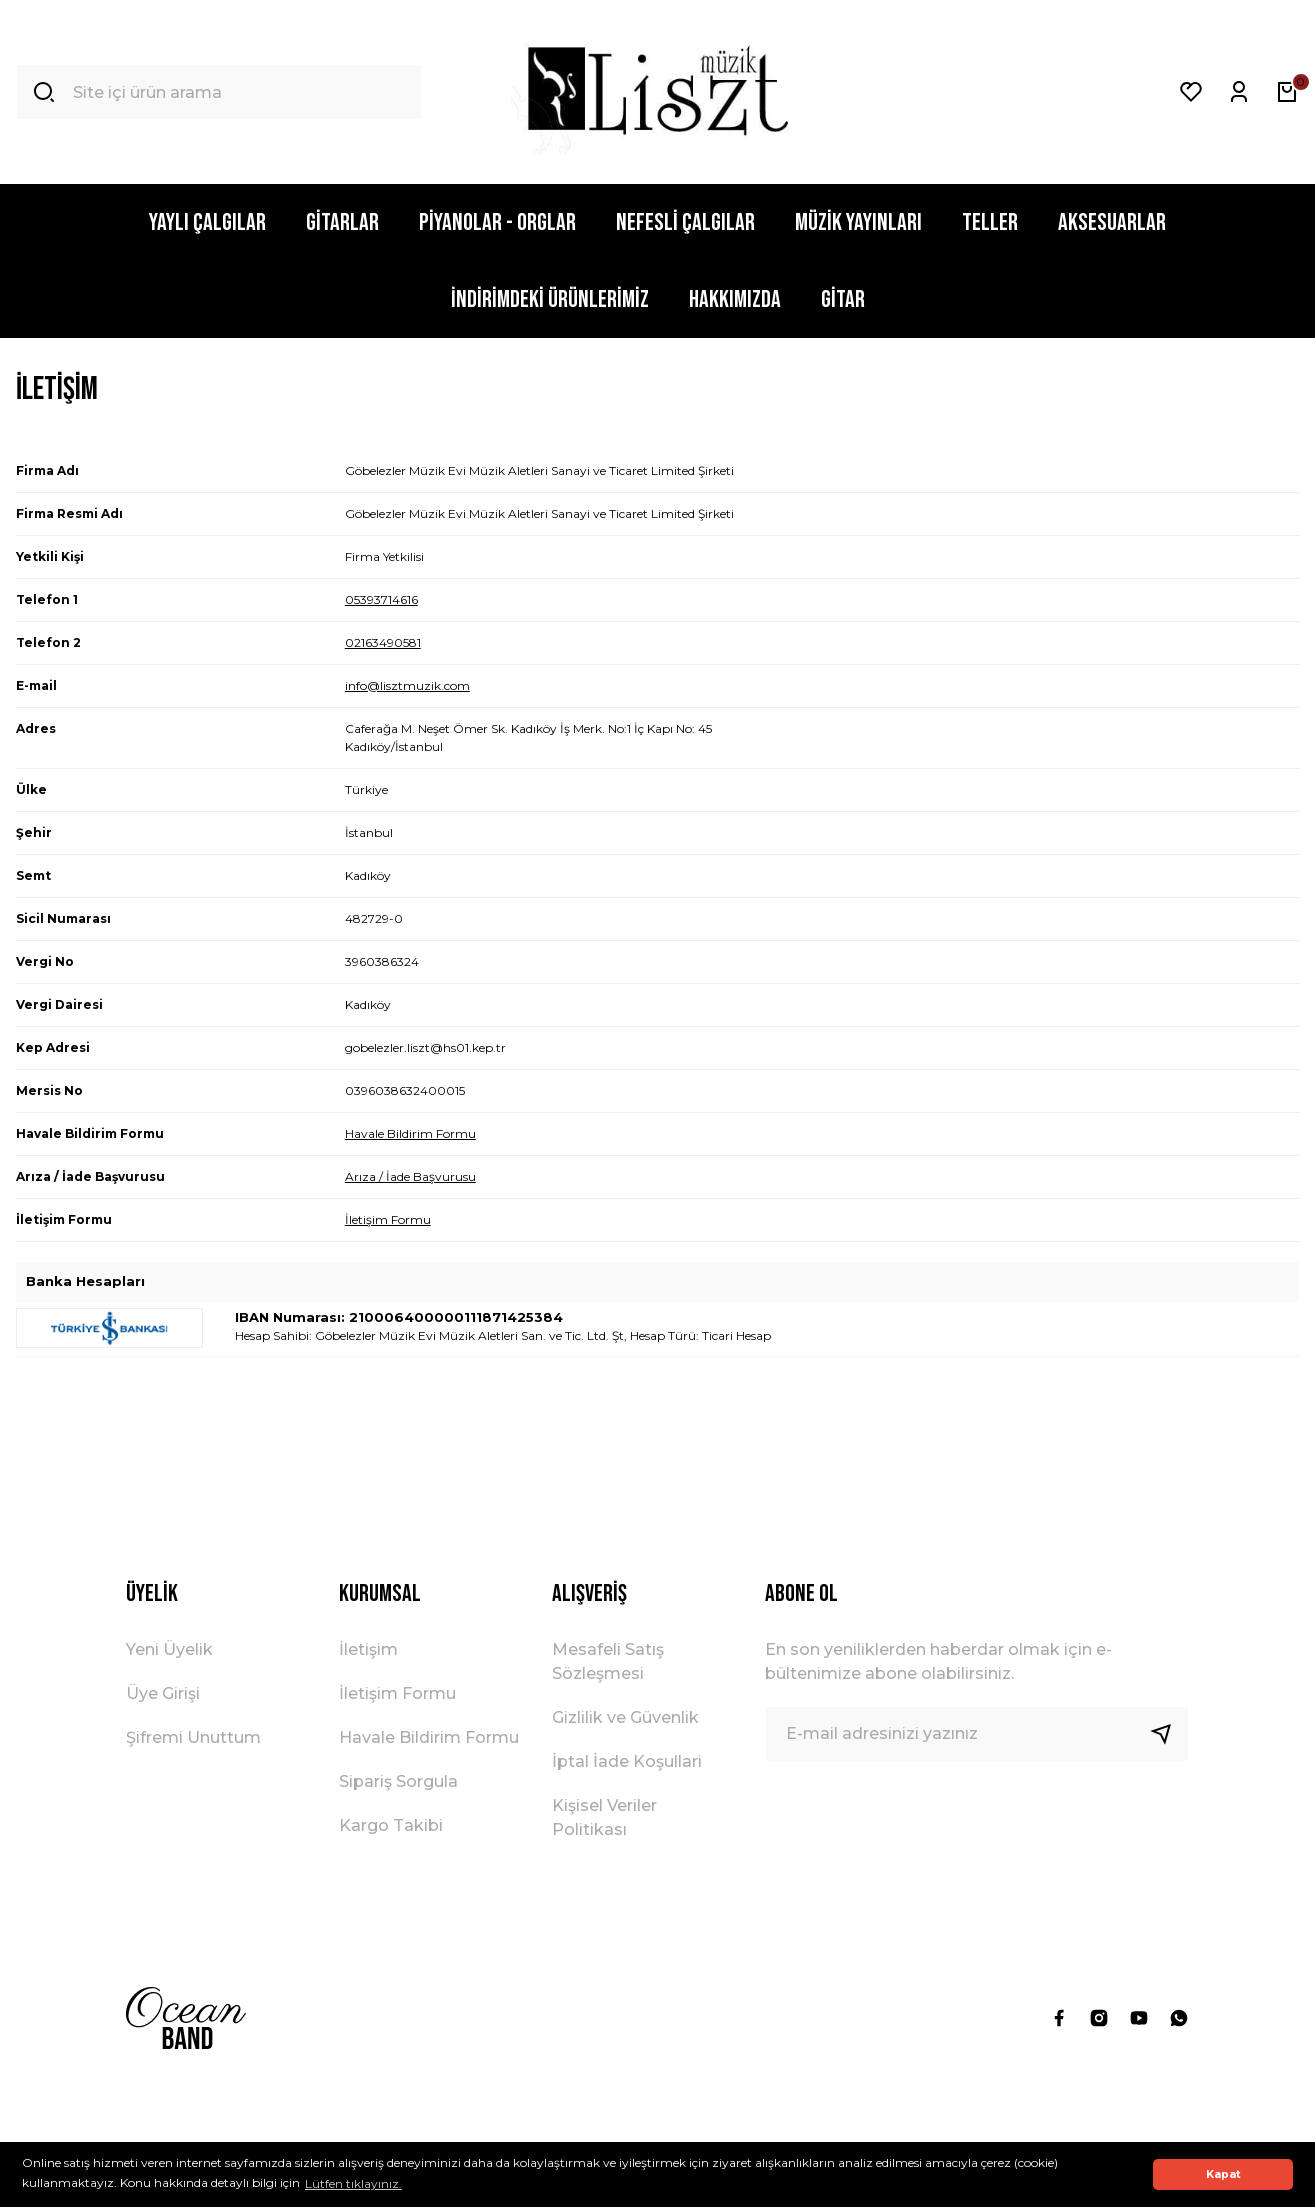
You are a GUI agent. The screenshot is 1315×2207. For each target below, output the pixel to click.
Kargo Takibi (391, 1825)
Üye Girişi (163, 1693)
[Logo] (657, 92)
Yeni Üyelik (169, 1649)
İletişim (368, 1649)
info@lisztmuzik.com (407, 685)
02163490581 (383, 642)
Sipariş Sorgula (398, 1781)
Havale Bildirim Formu (410, 1133)
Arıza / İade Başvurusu (410, 1176)
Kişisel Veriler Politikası (604, 1817)
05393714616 (381, 599)
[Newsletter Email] (977, 1734)
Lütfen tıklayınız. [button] (353, 2183)
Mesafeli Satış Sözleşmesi (608, 1661)
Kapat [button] (1223, 2174)
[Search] (219, 92)
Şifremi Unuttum (193, 1737)
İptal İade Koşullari (627, 1761)
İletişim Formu (388, 1219)
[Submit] (1169, 1734)
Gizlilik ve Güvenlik (625, 1717)
